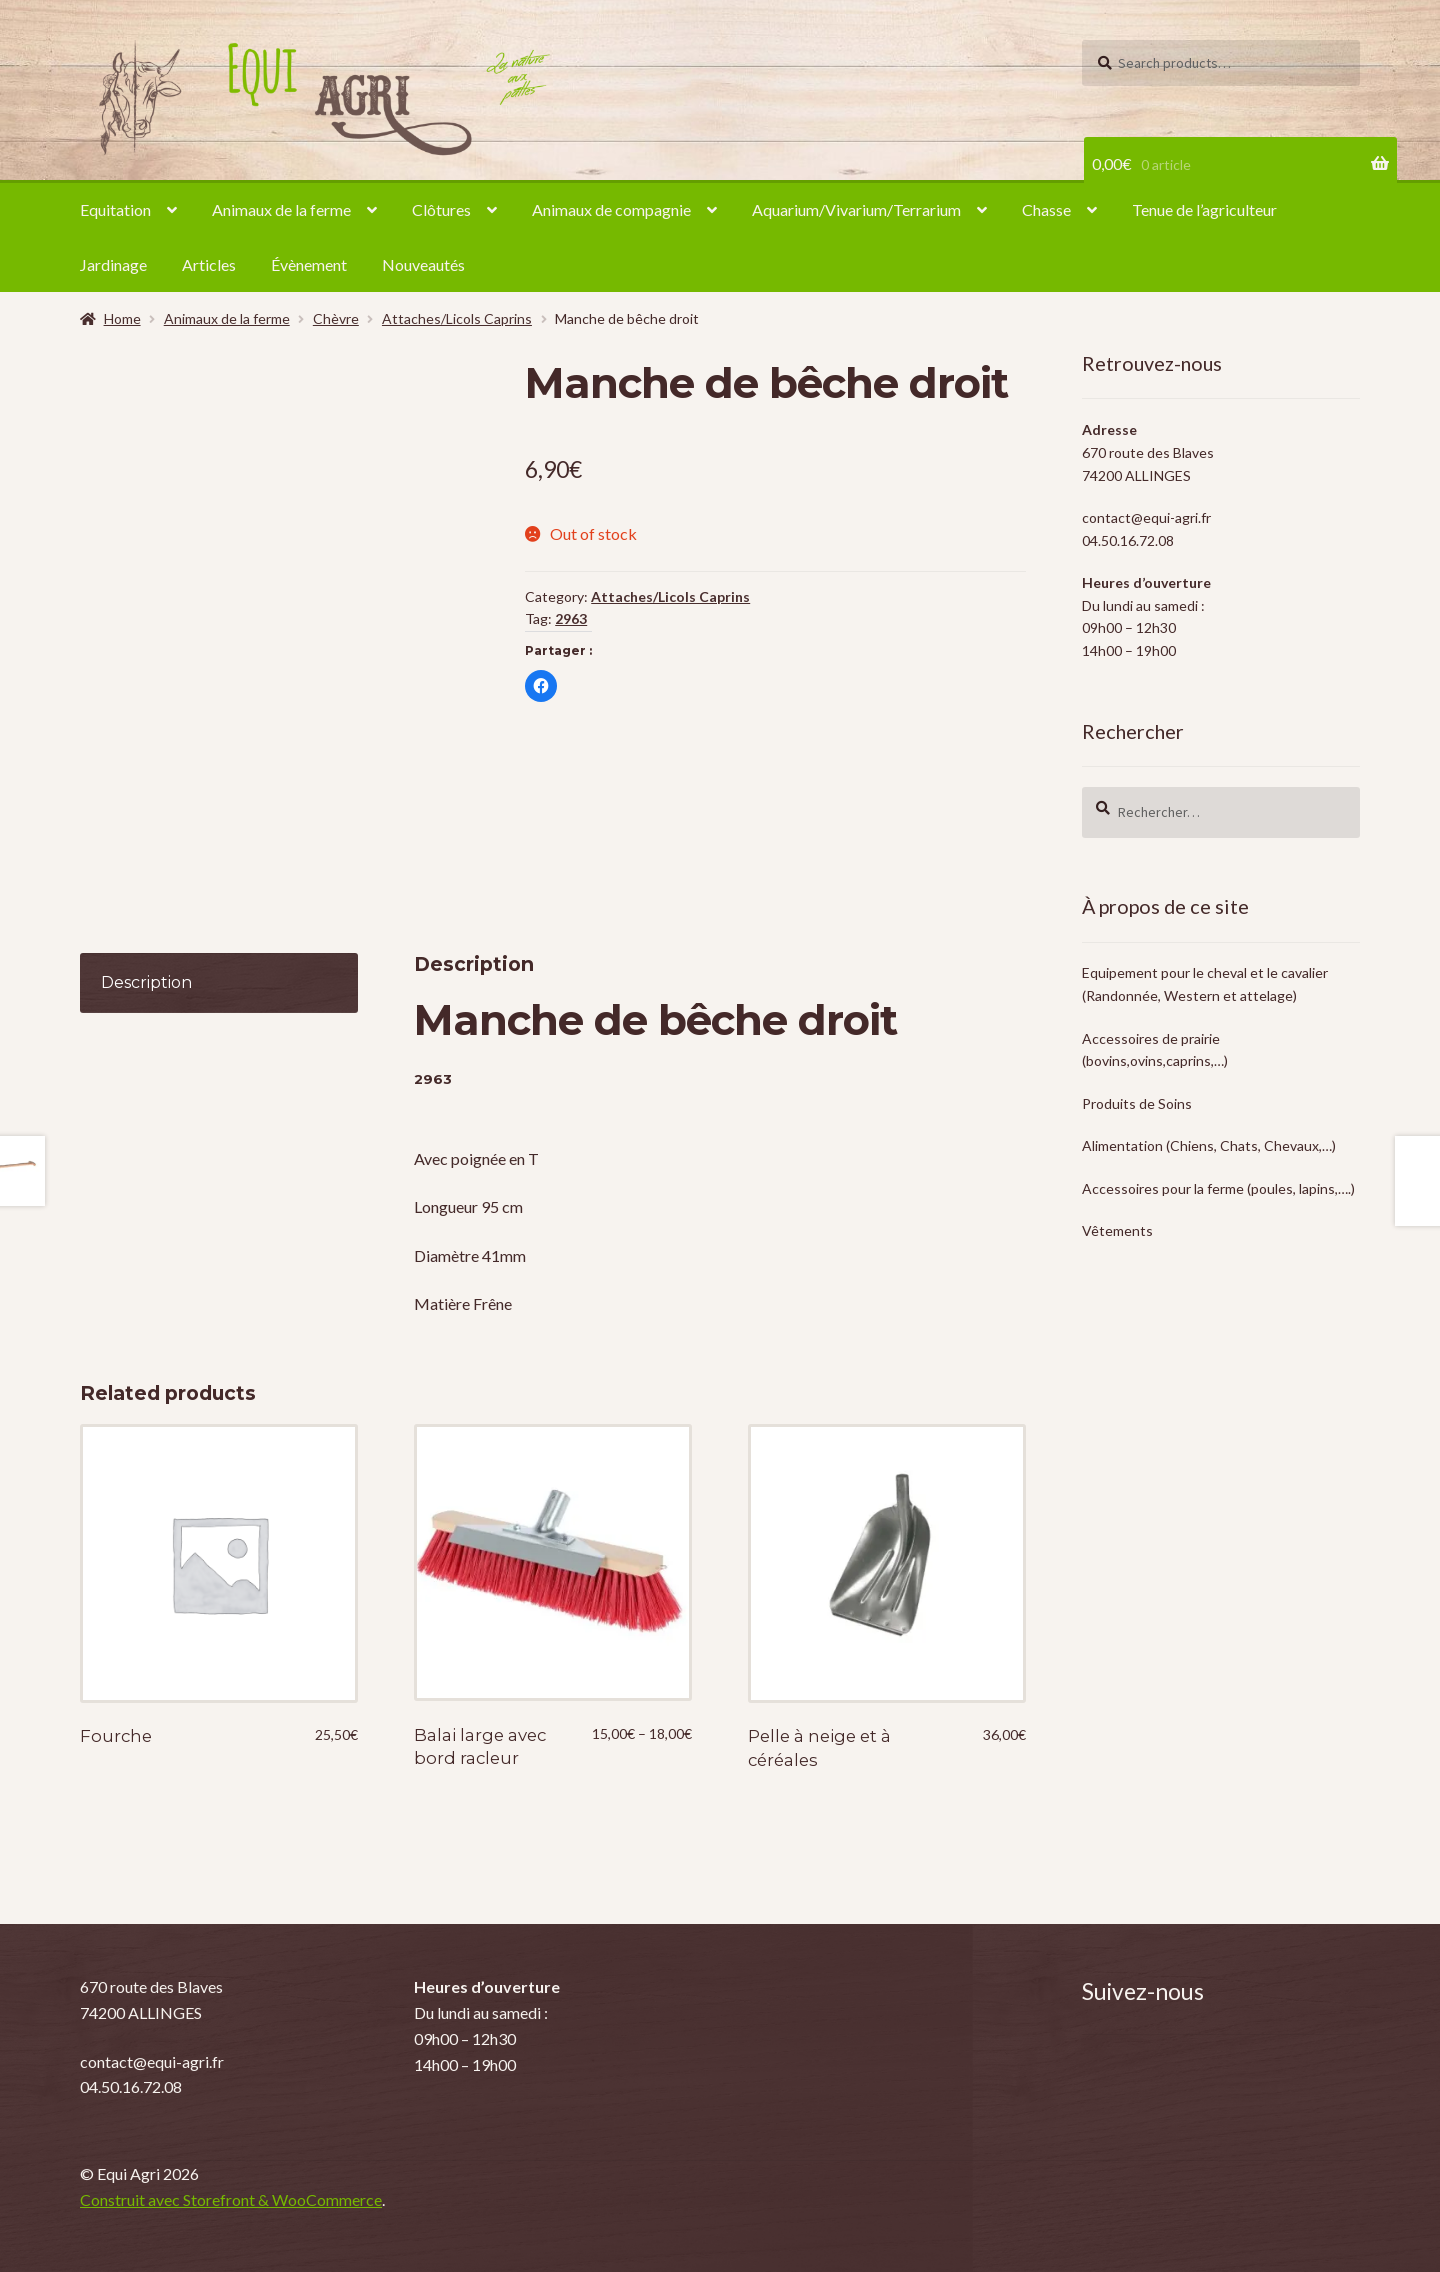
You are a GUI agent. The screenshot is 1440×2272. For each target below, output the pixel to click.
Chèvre (336, 318)
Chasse (1046, 209)
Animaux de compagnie (611, 209)
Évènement (309, 264)
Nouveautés (423, 264)
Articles (209, 264)
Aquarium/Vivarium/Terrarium (856, 209)
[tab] (219, 983)
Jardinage (113, 264)
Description (146, 982)
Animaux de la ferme (281, 209)
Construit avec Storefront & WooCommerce (231, 2199)
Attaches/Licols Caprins (457, 318)
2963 (571, 618)
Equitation (115, 209)
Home (122, 318)
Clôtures (441, 209)
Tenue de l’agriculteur (1204, 209)
